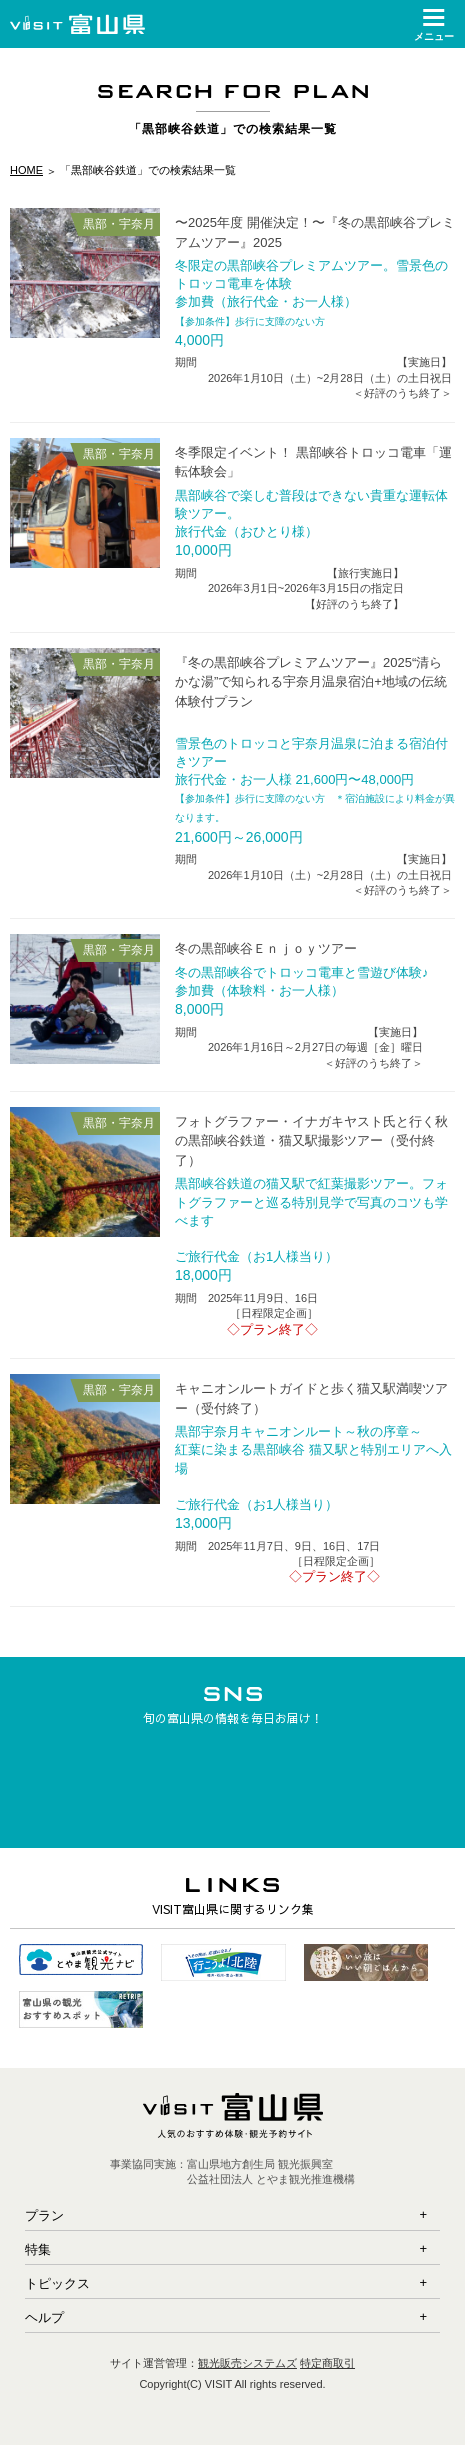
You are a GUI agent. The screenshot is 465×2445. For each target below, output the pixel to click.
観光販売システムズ (247, 2363)
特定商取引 (327, 2363)
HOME (26, 170)
